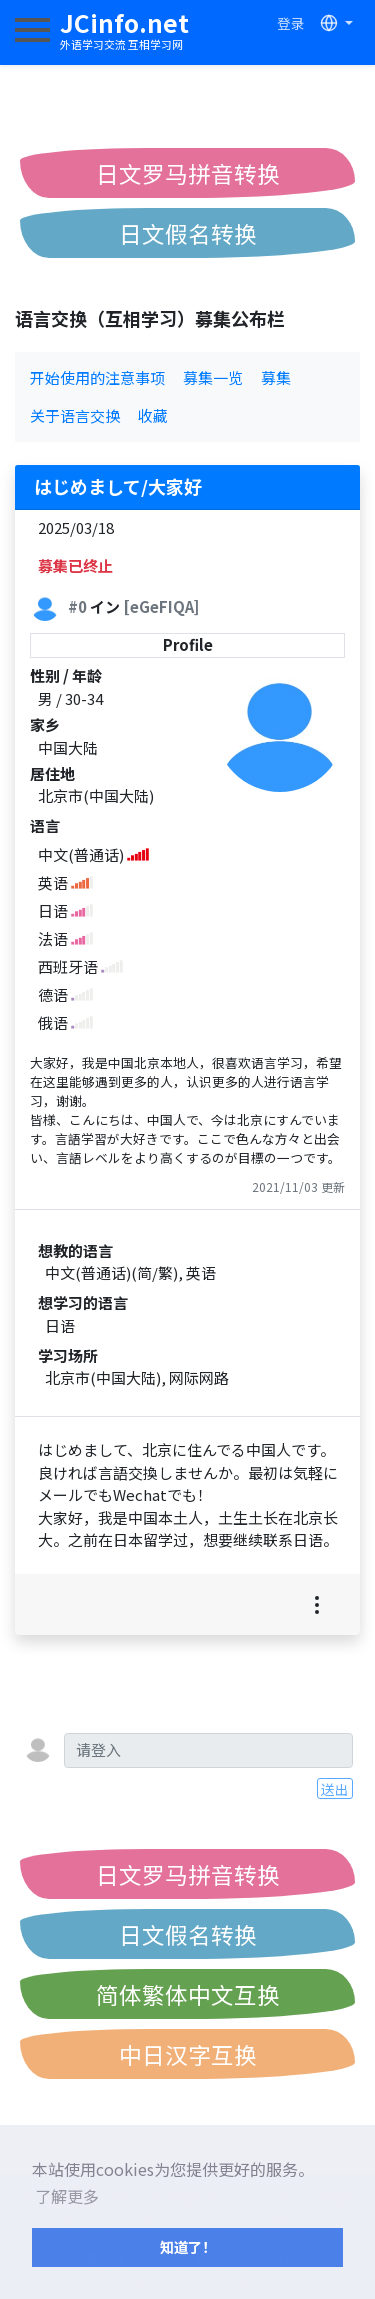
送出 (335, 1789)
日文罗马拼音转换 (188, 173)
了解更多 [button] (67, 2196)
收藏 (153, 415)
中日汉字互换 (188, 2054)
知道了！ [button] (188, 2246)
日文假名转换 (188, 233)
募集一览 (213, 377)
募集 (276, 377)
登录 (291, 23)
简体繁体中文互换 (188, 1994)
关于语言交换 (75, 415)
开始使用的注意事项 (97, 377)
